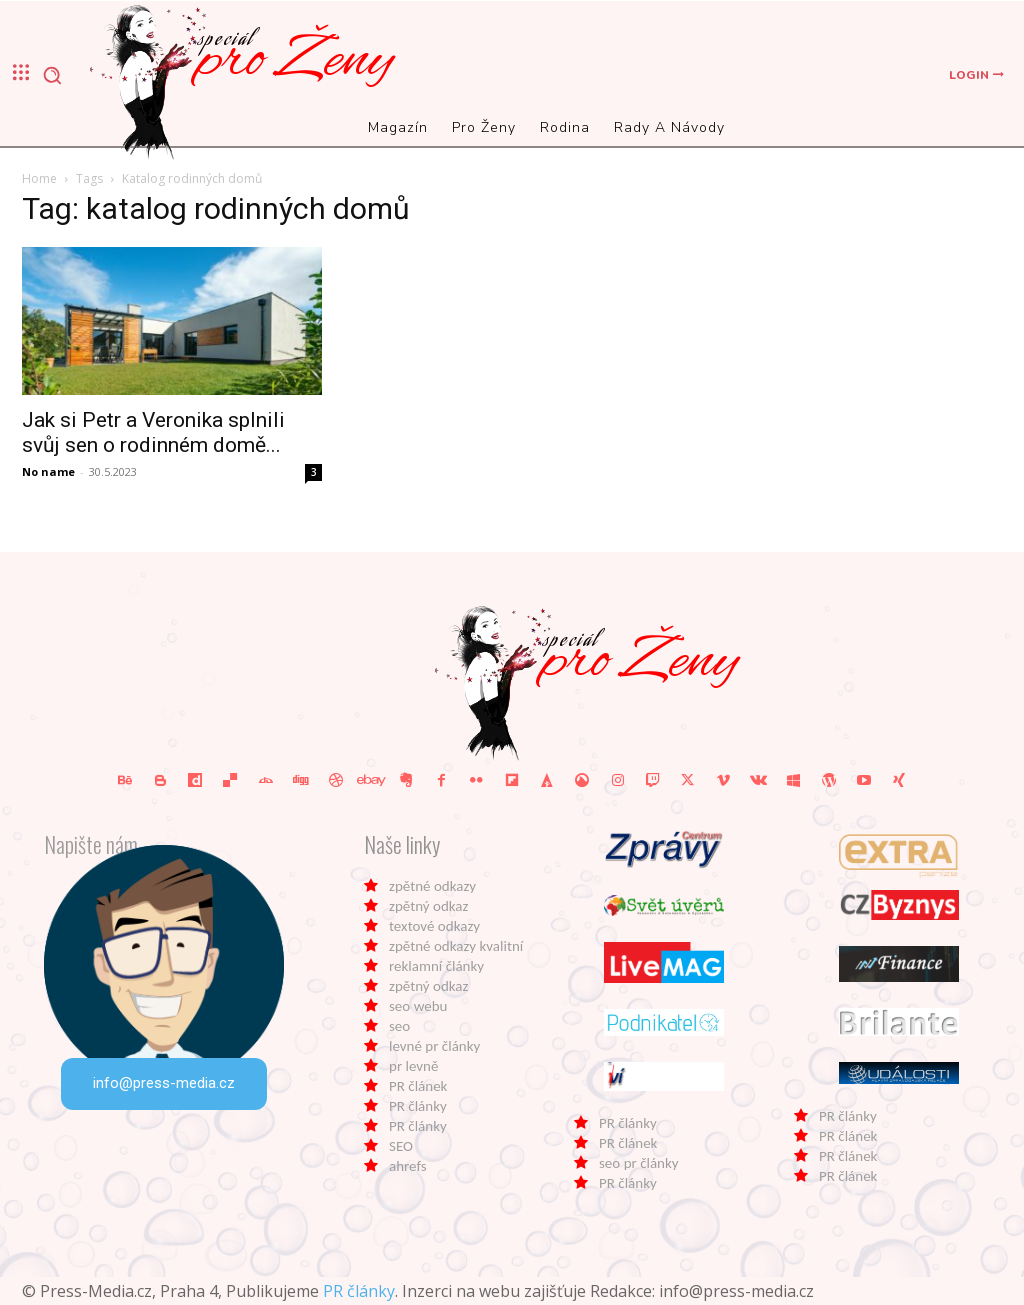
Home (39, 178)
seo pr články (639, 1163)
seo (399, 1026)
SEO (401, 1146)
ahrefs (408, 1166)
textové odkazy (434, 926)
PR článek (418, 1086)
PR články (418, 1106)
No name (48, 471)
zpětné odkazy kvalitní (456, 946)
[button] (52, 75)
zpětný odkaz (428, 906)
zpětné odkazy (432, 886)
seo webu (418, 1006)
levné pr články (434, 1046)
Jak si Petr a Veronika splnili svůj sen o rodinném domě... (153, 432)
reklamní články (436, 966)
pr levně (413, 1066)
